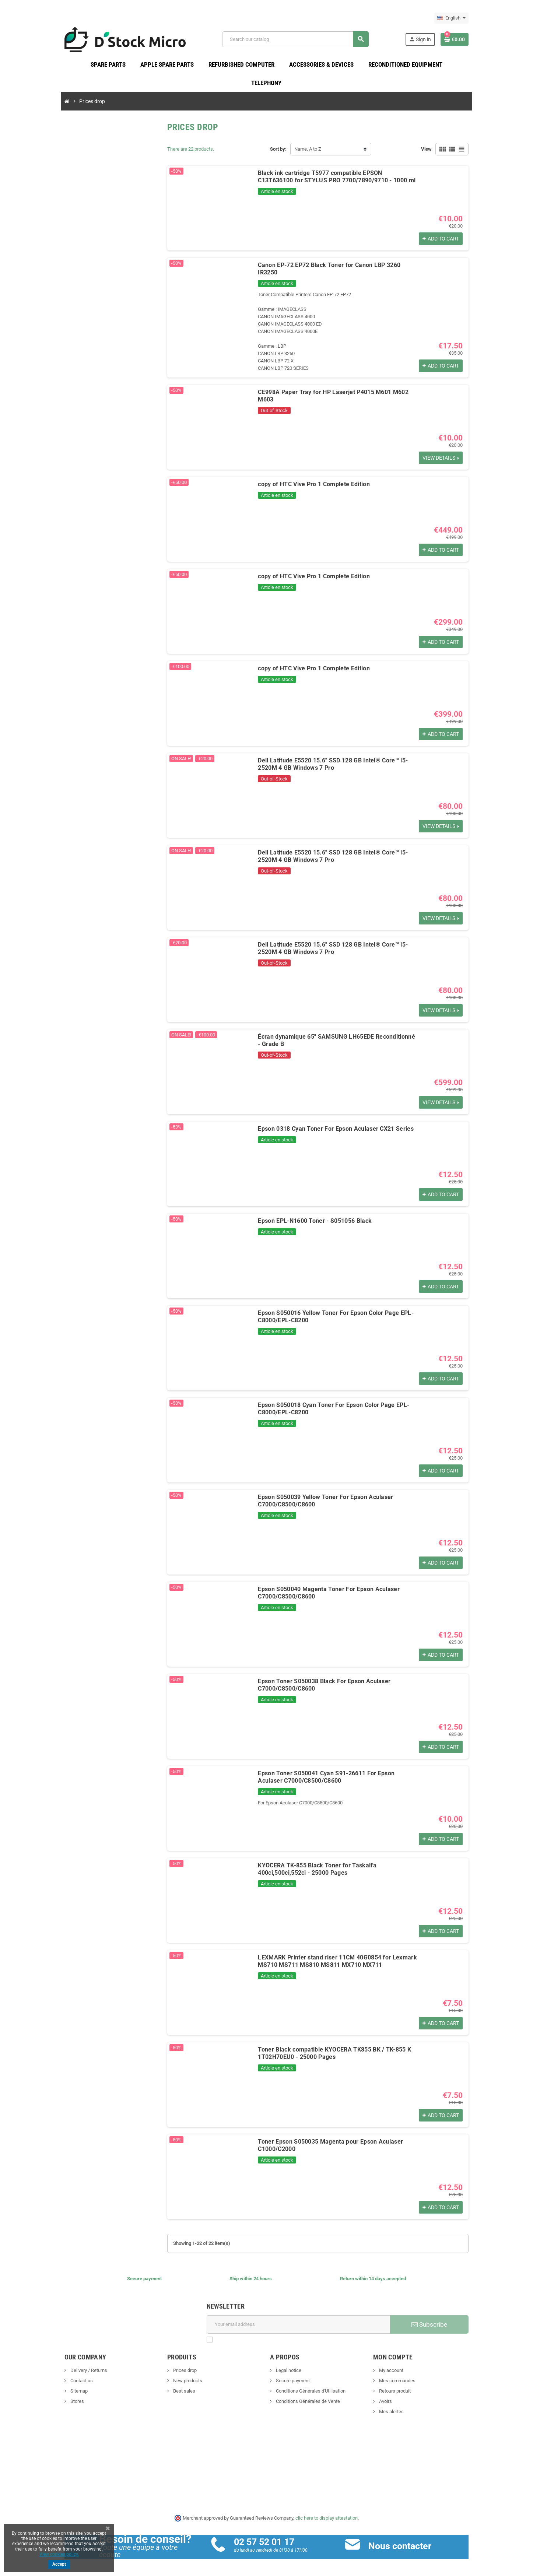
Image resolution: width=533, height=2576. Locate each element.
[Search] (299, 40)
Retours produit (402, 2385)
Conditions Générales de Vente (307, 2395)
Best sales (176, 2385)
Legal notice (288, 2365)
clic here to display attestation (326, 2512)
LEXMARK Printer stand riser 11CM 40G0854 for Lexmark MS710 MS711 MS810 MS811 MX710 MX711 (341, 1955)
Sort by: (278, 151)
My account (398, 2365)
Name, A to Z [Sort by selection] (307, 151)
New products (180, 2375)
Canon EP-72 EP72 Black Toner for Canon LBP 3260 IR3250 (332, 266)
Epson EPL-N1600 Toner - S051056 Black (308, 1215)
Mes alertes (398, 2406)
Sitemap (63, 2385)
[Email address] (300, 2319)
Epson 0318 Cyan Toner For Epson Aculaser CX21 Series (329, 1123)
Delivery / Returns (73, 2365)
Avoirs (393, 2395)
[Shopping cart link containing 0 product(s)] (470, 40)
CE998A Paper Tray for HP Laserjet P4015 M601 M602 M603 (334, 386)
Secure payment (292, 2375)
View (441, 151)
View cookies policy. (59, 2554)
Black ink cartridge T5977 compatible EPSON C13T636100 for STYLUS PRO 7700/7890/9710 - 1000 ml (336, 178)
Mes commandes (404, 2375)
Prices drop (177, 2365)
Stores (61, 2395)
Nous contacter (405, 2540)
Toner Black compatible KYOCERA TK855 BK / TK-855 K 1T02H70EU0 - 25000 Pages (327, 2047)
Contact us (66, 2375)
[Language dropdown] (467, 18)
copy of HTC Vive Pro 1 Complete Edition (306, 478)
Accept (59, 2564)
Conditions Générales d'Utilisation (310, 2385)
